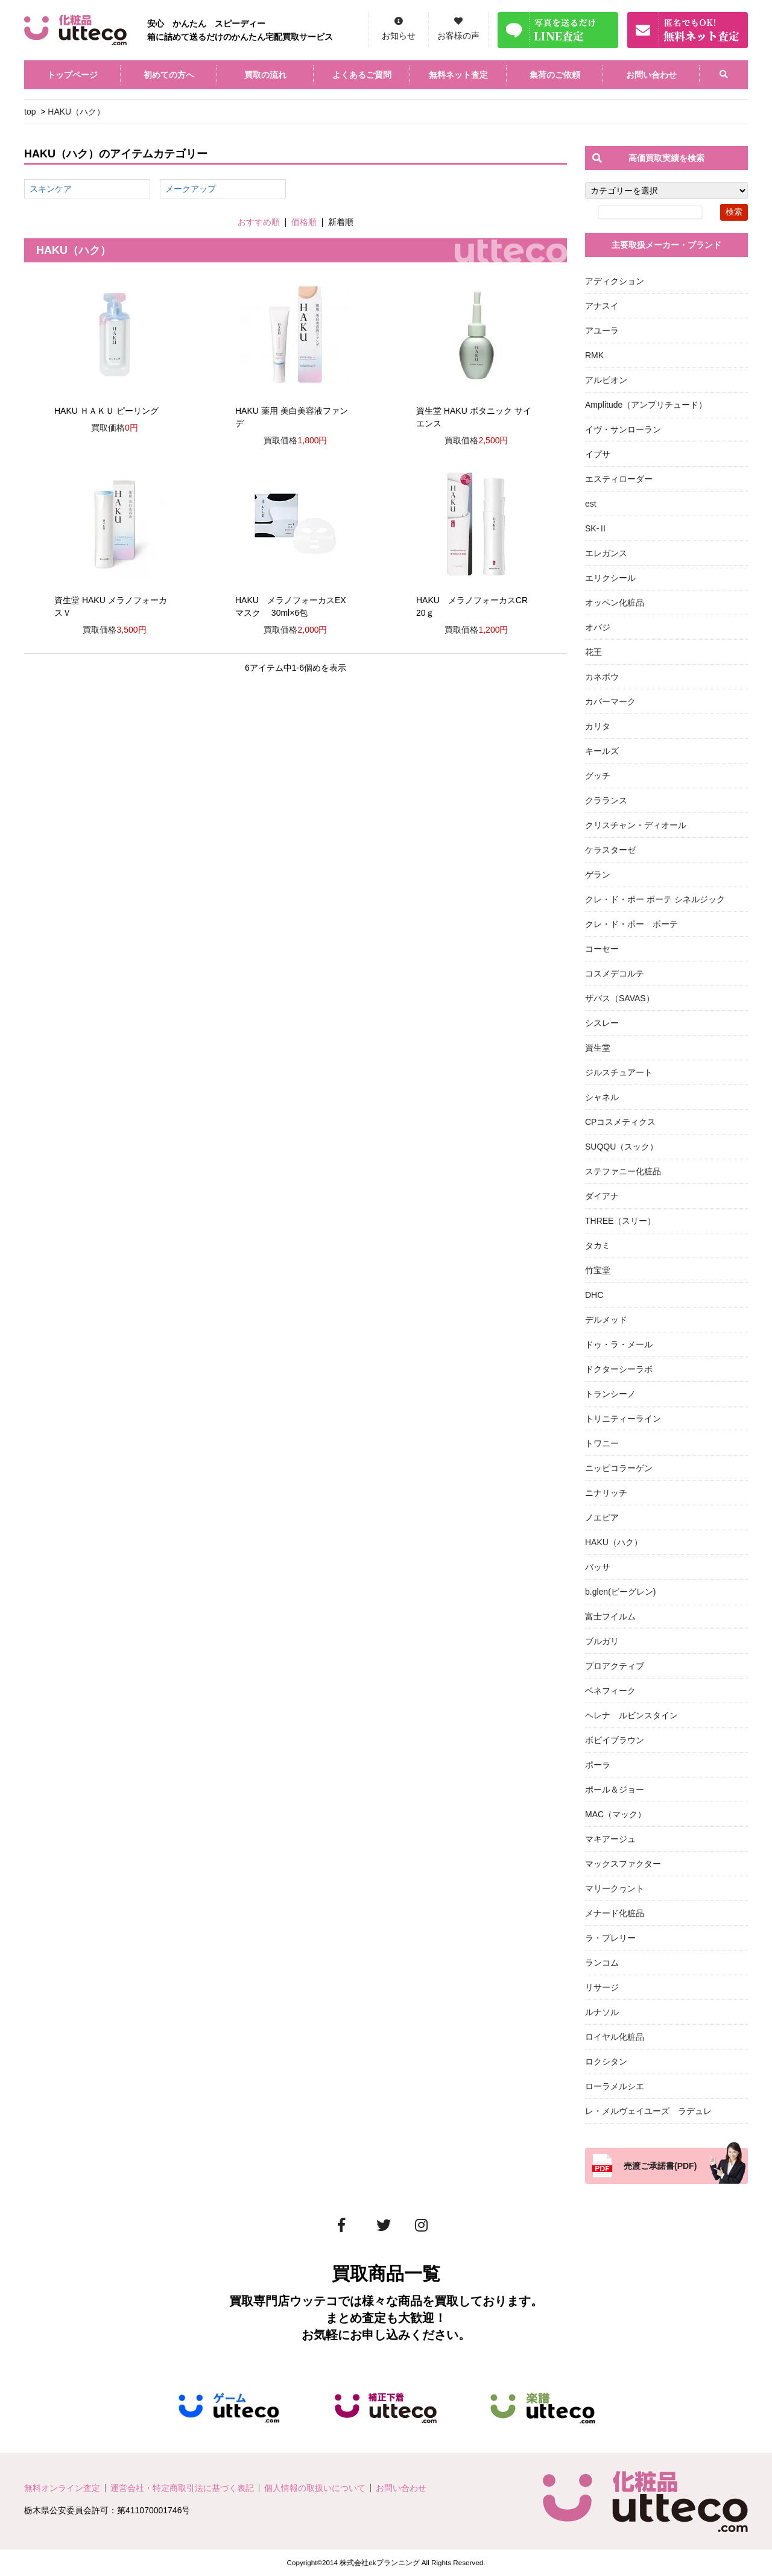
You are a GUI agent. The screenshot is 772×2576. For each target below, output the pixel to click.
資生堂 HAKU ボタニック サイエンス (473, 417)
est (590, 503)
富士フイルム (610, 1616)
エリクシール (610, 578)
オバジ (597, 627)
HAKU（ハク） (76, 111)
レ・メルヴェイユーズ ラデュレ (648, 2111)
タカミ (597, 1245)
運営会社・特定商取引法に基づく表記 (182, 2488)
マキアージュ (610, 1839)
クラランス (606, 800)
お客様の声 (458, 35)
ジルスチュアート (619, 1072)
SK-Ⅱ (596, 528)
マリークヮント (614, 1888)
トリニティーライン (623, 1418)
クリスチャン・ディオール (635, 825)
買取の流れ (265, 75)
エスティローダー (619, 479)
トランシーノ (610, 1394)
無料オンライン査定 (62, 2488)
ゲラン (597, 874)
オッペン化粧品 (614, 602)
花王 (593, 652)
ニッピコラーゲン (619, 1468)
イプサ (597, 454)
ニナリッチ (606, 1493)
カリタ (597, 726)
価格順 (304, 222)
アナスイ (602, 306)
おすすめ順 (259, 222)
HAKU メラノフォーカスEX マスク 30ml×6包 (290, 606)
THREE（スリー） (620, 1221)
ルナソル (602, 2012)
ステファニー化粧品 (623, 1171)
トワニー (602, 1443)
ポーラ (597, 1765)
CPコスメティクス (620, 1122)
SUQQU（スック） (621, 1146)
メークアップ (190, 189)
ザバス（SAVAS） (619, 998)
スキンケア (51, 189)
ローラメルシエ (614, 2086)
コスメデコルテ (614, 973)
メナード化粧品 (614, 1913)
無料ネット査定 (458, 75)
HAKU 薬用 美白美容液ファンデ (291, 417)
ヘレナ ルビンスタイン (631, 1715)
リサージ (602, 1987)
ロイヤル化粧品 (614, 2037)
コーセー (602, 949)
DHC (594, 1295)
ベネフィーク (610, 1690)
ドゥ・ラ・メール (619, 1344)
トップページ (72, 75)
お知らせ (399, 35)
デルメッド (606, 1319)
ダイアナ (602, 1196)
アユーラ (602, 330)
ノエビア (602, 1517)
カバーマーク (610, 701)
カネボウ (602, 677)
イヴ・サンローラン (623, 429)
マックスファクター (623, 1864)
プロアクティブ (614, 1666)
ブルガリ (602, 1641)
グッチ (597, 775)
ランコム (602, 1962)
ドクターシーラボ (619, 1369)
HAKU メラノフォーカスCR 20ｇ (476, 606)
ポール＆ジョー (614, 1789)
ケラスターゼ (610, 850)
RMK (594, 355)
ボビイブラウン (614, 1740)
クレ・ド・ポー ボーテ (631, 924)
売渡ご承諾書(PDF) (660, 2166)
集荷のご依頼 (555, 75)
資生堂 (597, 1047)
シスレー (602, 1023)
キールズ (602, 751)
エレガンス (606, 553)
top (30, 111)
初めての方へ (169, 75)
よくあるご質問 (361, 75)
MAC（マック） (615, 1814)
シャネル (602, 1097)
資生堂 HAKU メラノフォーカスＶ (110, 606)
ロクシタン (606, 2061)
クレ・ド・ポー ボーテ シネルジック (655, 899)
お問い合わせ (651, 75)
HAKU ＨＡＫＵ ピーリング (106, 411)
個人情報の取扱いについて (314, 2488)
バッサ (597, 1567)
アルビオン (606, 380)
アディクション (614, 281)
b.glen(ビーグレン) (620, 1592)
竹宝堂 (597, 1270)
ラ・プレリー (610, 1938)
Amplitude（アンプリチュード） (646, 405)
